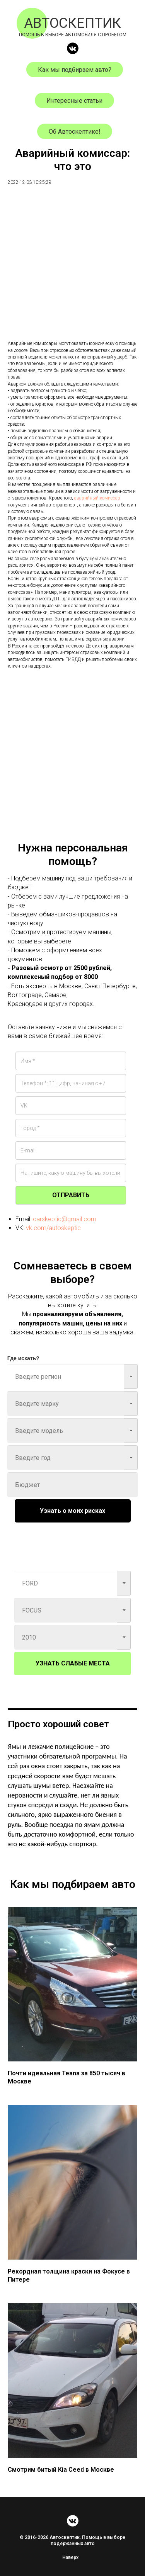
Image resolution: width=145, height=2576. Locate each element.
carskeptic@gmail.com (64, 1219)
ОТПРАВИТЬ (70, 1195)
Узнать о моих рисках (72, 1510)
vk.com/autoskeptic (53, 1228)
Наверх (72, 2557)
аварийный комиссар (97, 498)
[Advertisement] (72, 267)
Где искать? (23, 1358)
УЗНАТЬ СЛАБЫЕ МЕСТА (73, 1663)
